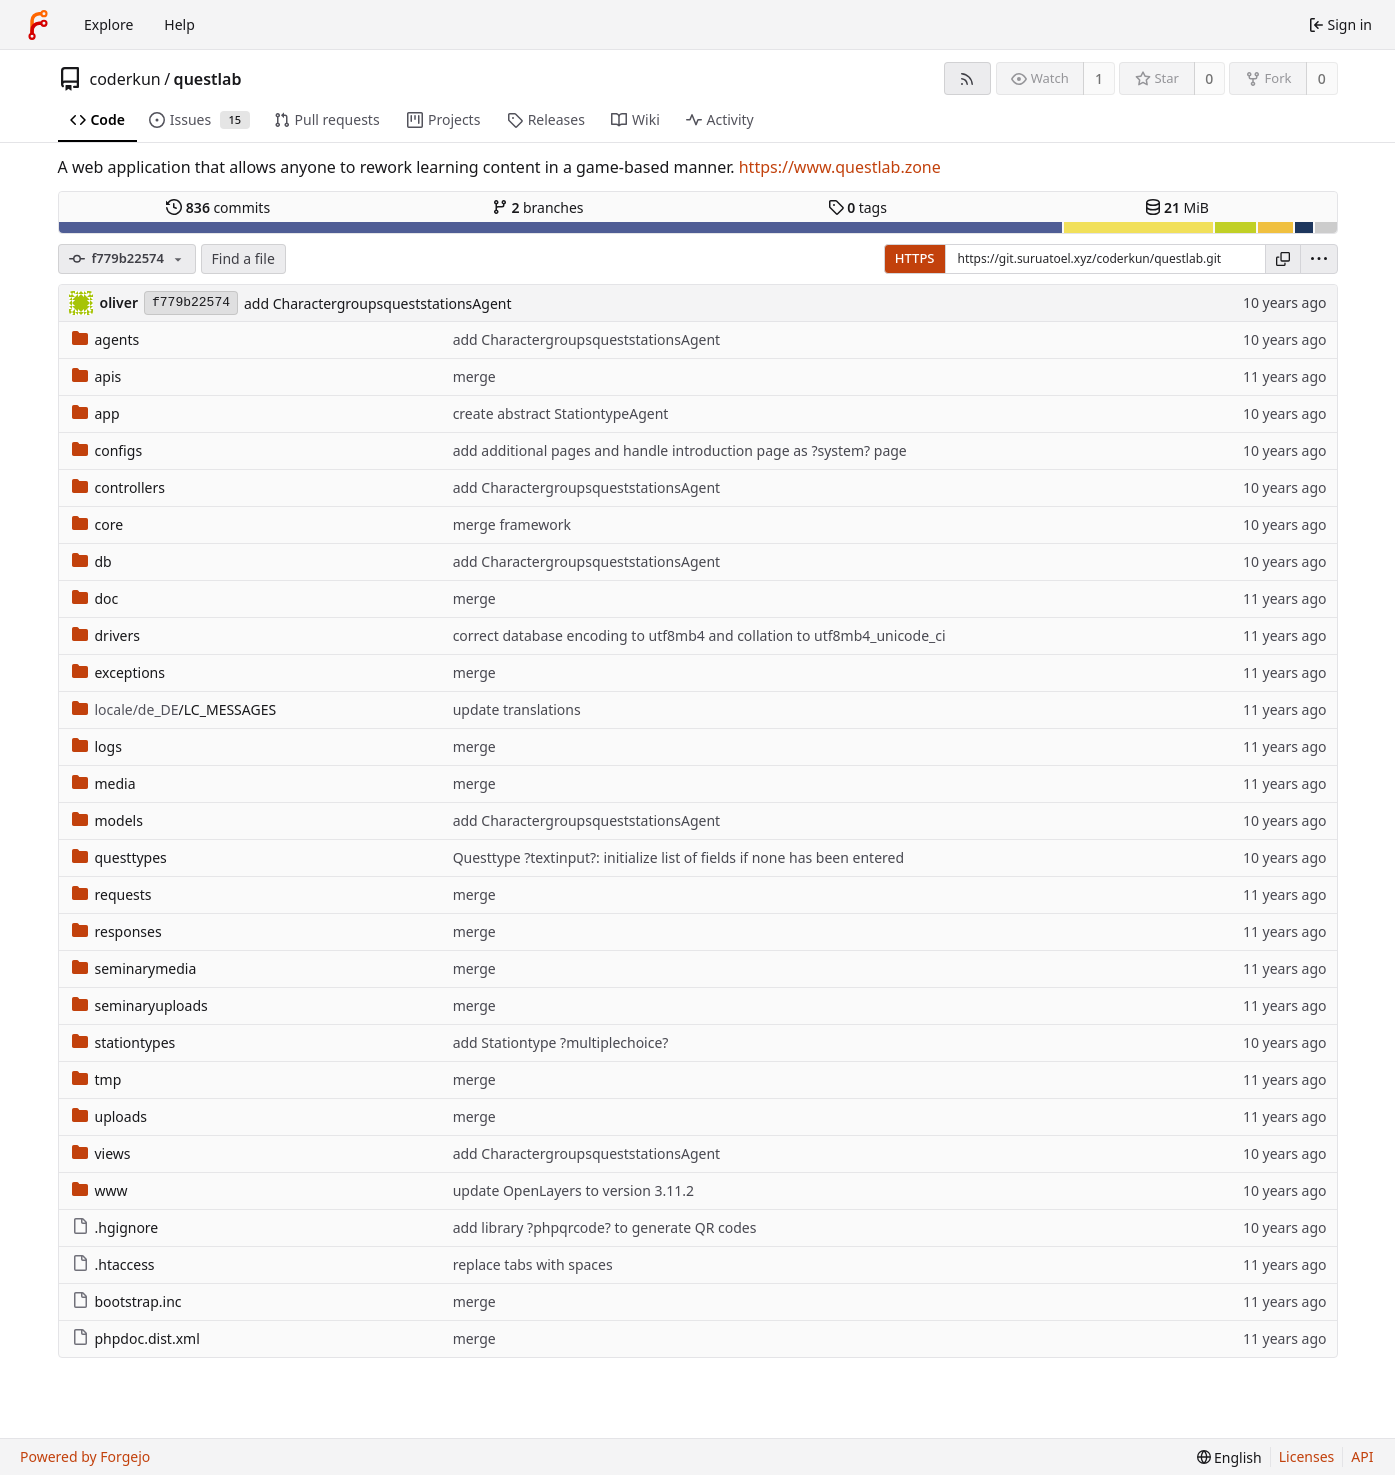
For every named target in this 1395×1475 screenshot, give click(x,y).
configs (107, 450)
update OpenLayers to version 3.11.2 (573, 1190)
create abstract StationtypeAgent (561, 413)
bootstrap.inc (127, 1301)
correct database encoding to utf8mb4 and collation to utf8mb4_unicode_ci (699, 635)
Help (179, 24)
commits (218, 207)
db (92, 561)
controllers (118, 487)
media (104, 783)
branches (538, 207)
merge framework (512, 524)
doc (95, 598)
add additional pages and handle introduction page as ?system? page (680, 450)
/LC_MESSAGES (174, 709)
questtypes (119, 857)
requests (112, 894)
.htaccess (113, 1264)
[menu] (1319, 259)
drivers (106, 635)
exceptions (118, 672)
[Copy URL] (1283, 259)
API (1362, 1456)
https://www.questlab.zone (840, 167)
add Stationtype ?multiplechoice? (561, 1042)
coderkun (125, 79)
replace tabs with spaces (533, 1264)
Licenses (1307, 1456)
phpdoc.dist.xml (136, 1338)
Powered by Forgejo (85, 1456)
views (101, 1153)
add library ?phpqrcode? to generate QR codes (605, 1227)
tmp (97, 1079)
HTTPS (915, 258)
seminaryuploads (140, 1005)
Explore (108, 24)
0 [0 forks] (1322, 78)
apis (97, 376)
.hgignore (115, 1227)
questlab (208, 79)
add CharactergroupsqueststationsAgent (377, 303)
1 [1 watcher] (1099, 78)
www (100, 1190)
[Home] (38, 25)
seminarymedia (134, 968)
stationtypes (124, 1042)
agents (106, 339)
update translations (517, 709)
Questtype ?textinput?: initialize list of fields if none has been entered (678, 857)
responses (117, 931)
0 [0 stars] (1209, 78)
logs (97, 746)
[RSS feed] (967, 78)
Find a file (243, 258)
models (107, 820)
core (98, 524)
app (96, 413)
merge (474, 376)
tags (857, 207)
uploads (110, 1116)
